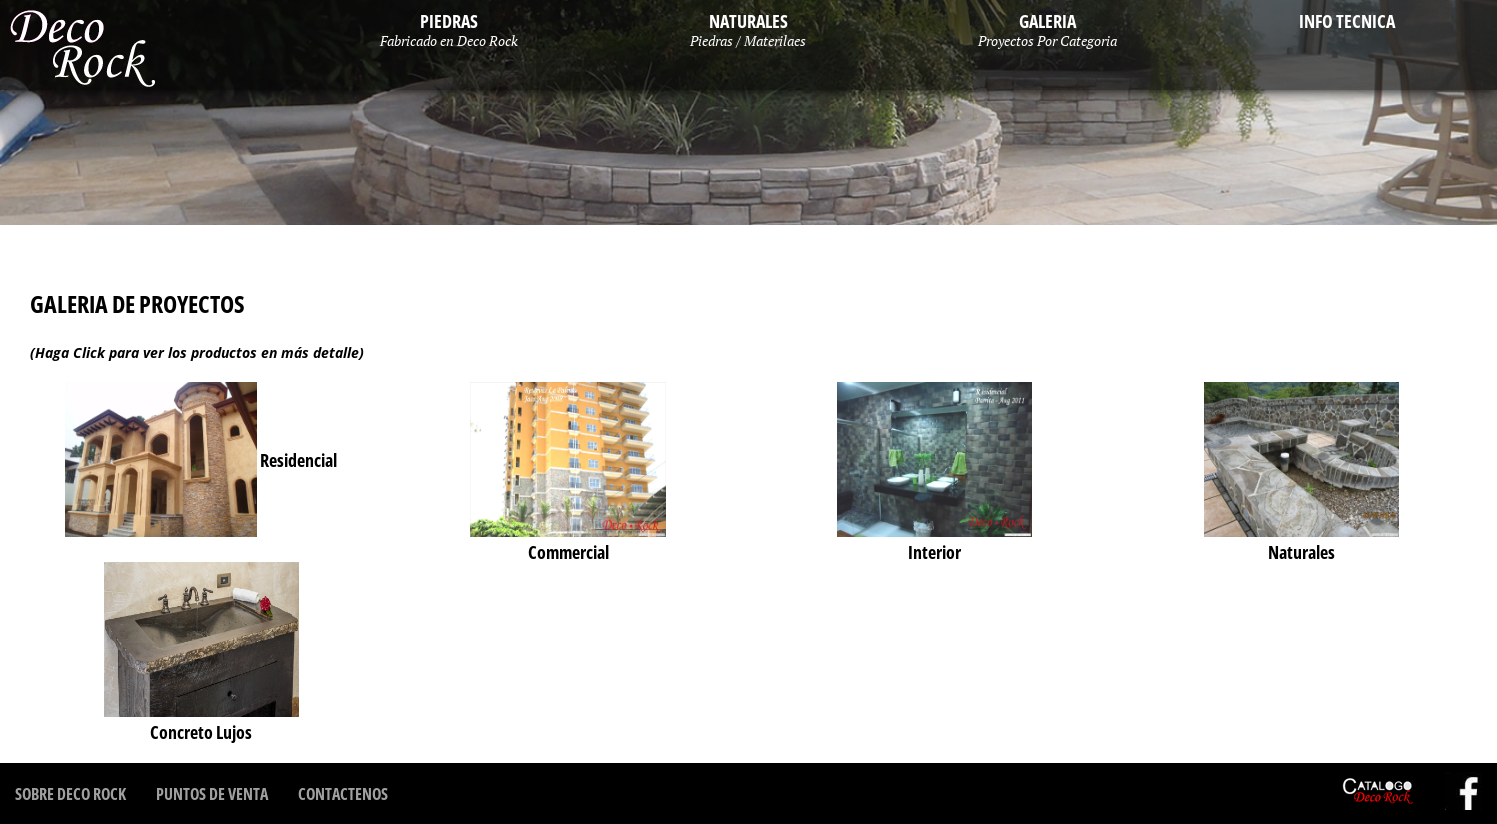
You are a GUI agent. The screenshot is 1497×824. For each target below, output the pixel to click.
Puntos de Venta (212, 794)
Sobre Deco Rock (70, 794)
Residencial (201, 459)
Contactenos (343, 794)
